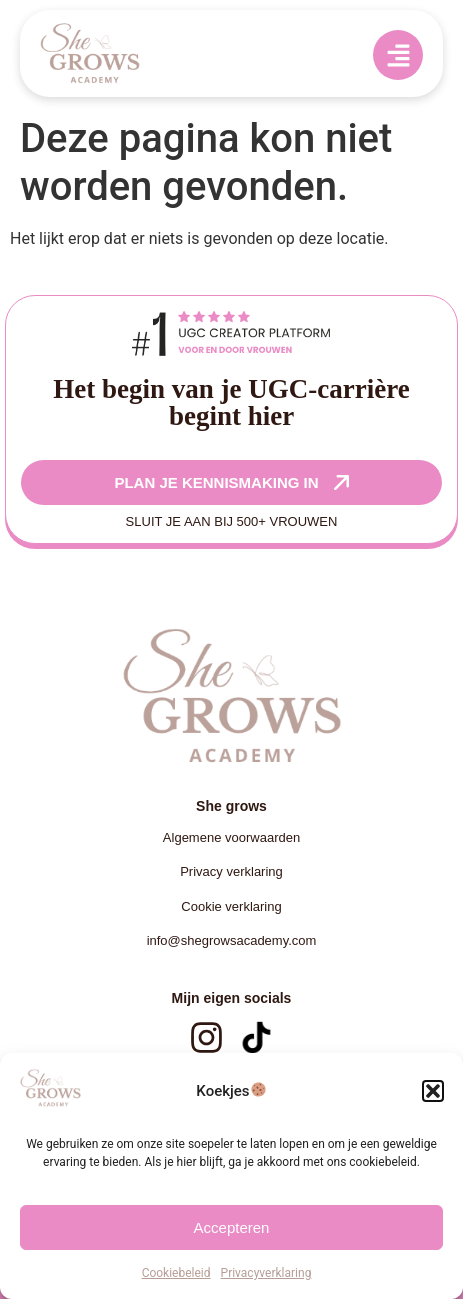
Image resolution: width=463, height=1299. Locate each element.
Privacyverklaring (266, 1273)
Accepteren (232, 1227)
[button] (433, 1091)
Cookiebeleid (176, 1273)
